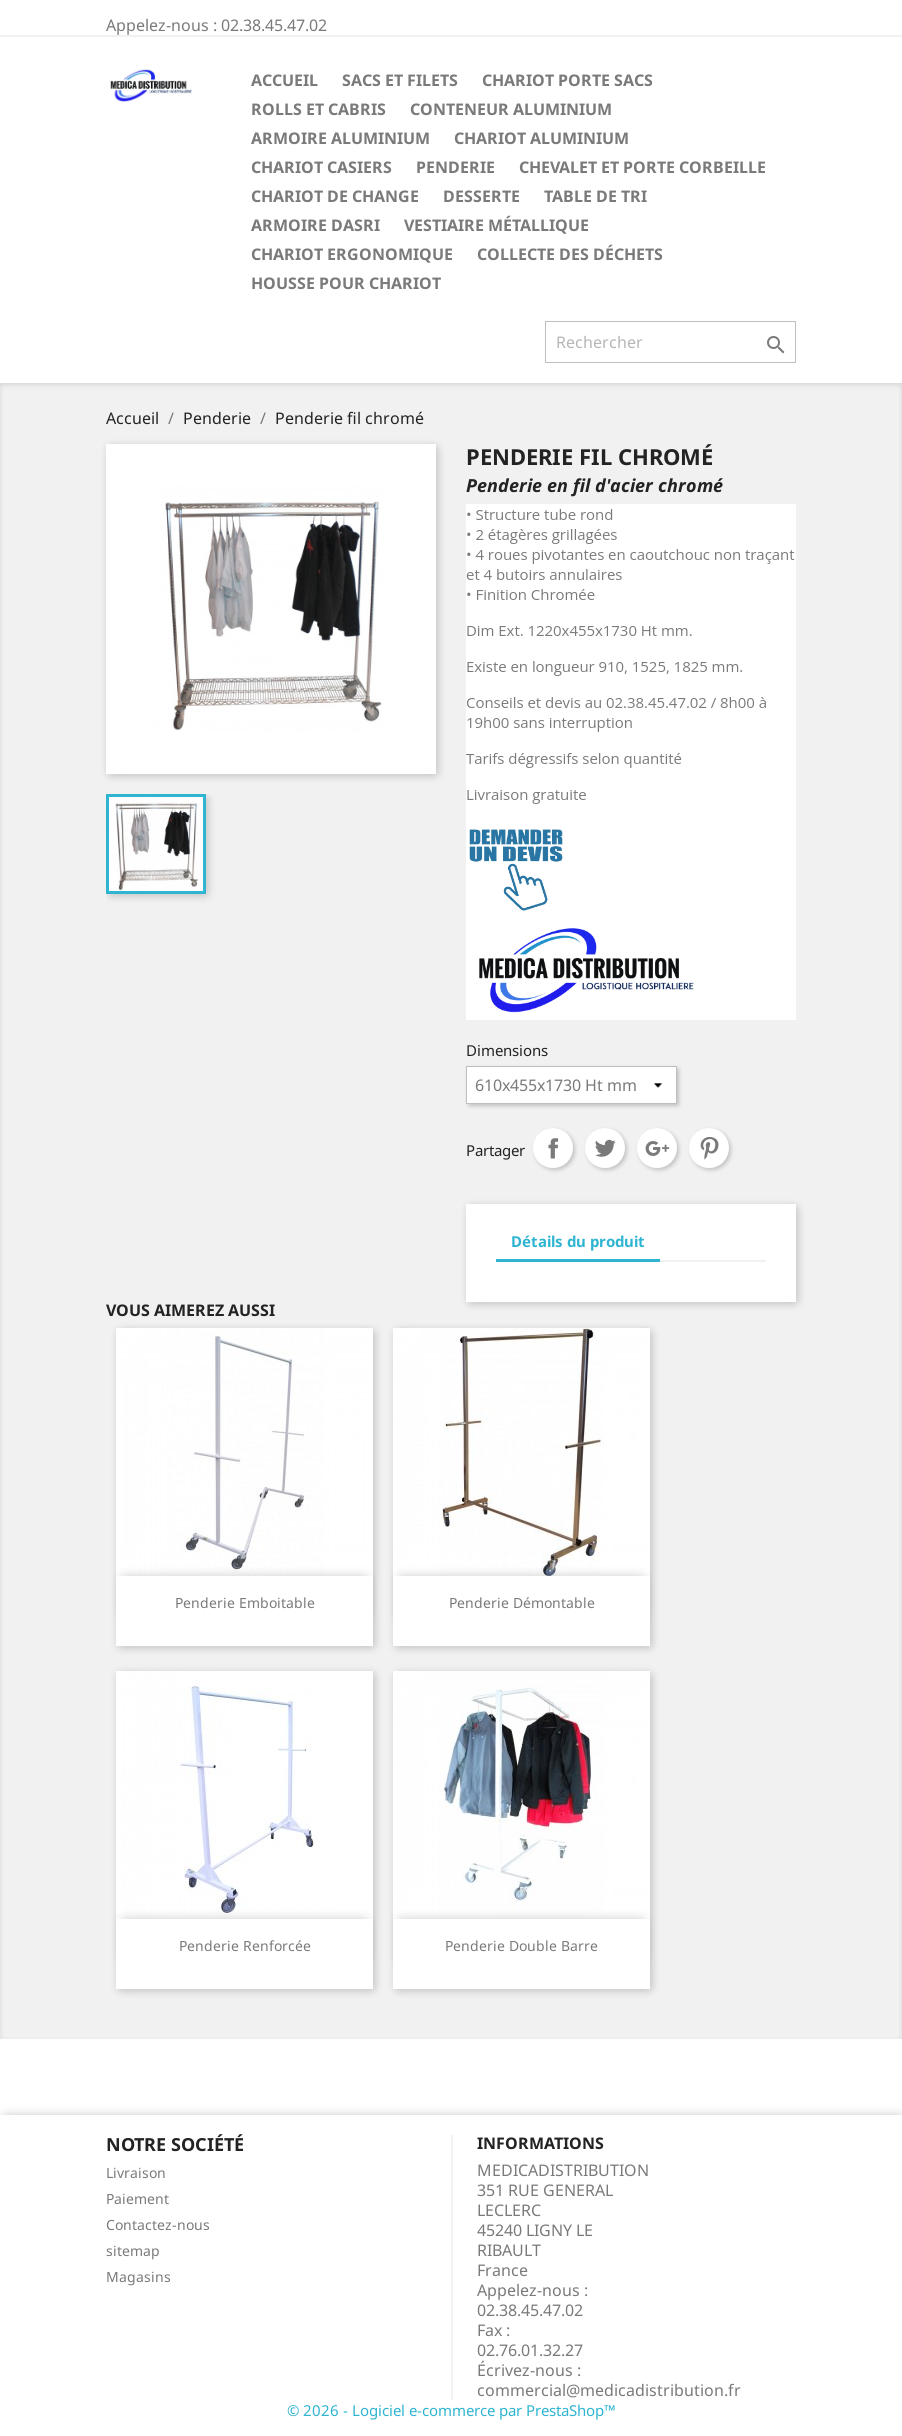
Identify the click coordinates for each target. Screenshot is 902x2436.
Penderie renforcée (245, 1945)
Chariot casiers (321, 167)
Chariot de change (335, 196)
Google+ (657, 1148)
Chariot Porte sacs (567, 80)
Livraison (136, 2172)
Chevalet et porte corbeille (642, 167)
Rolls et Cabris (318, 109)
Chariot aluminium (541, 138)
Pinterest (709, 1148)
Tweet (605, 1148)
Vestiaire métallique (496, 225)
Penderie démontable (522, 1602)
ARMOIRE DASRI (315, 225)
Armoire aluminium (340, 138)
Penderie (455, 167)
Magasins (138, 2276)
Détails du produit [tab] (578, 1241)
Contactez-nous (158, 2224)
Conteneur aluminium (511, 109)
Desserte (481, 196)
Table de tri (595, 196)
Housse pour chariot (346, 283)
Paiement (137, 2198)
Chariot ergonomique (352, 254)
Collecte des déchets (570, 254)
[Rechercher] (670, 342)
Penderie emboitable (245, 1602)
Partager (553, 1148)
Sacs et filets (400, 80)
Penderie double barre (521, 1945)
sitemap (133, 2250)
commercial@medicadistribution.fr (609, 2390)
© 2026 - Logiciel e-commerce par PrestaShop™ (451, 2410)
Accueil (284, 80)
